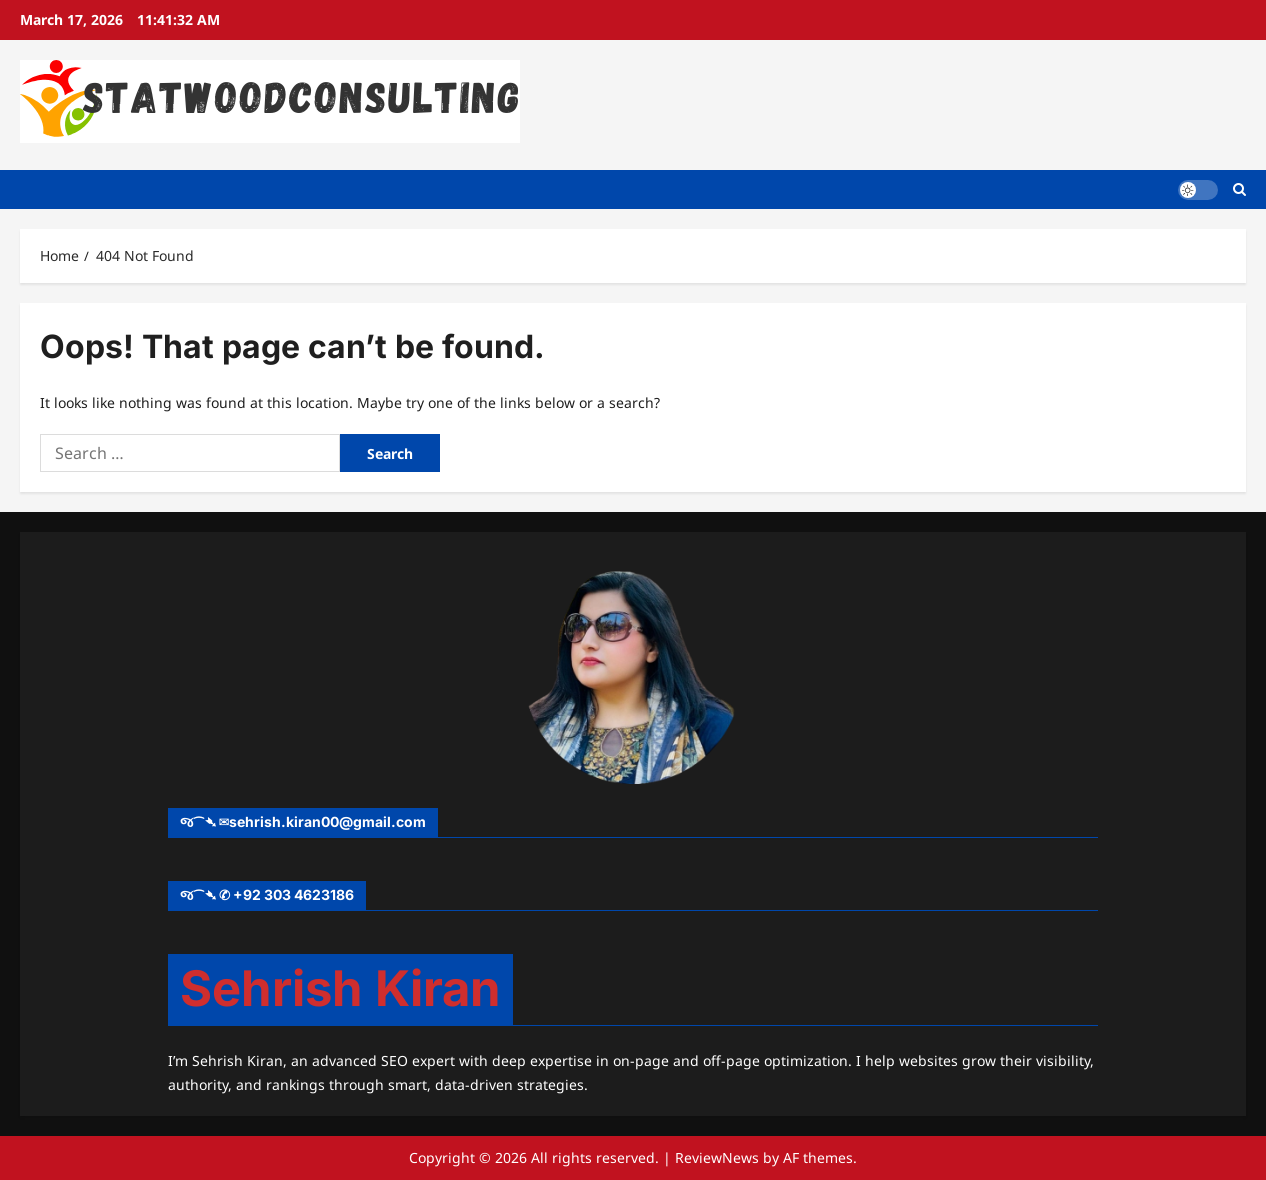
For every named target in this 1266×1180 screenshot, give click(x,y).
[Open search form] (1239, 189)
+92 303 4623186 (293, 894)
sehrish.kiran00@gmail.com (327, 821)
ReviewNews (717, 1157)
